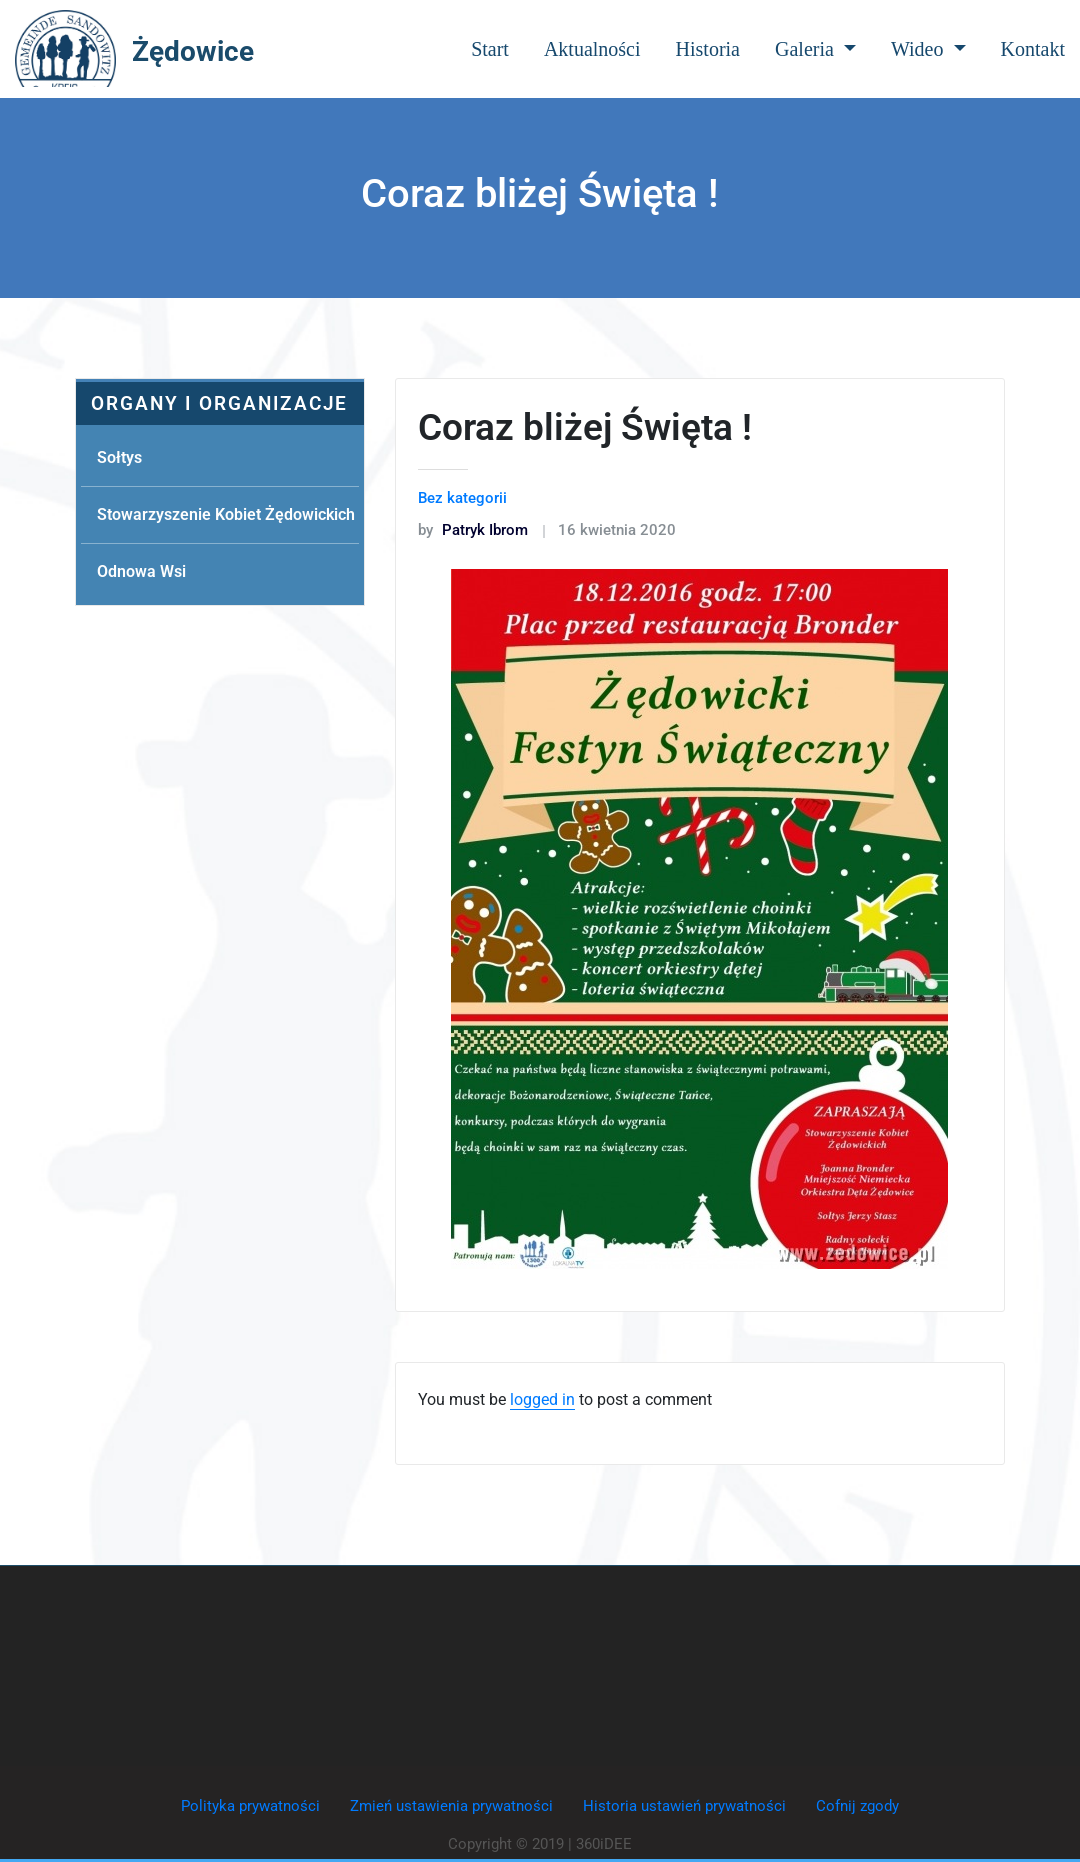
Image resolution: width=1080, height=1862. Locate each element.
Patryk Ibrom (473, 530)
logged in (542, 1399)
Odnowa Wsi (141, 571)
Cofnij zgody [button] (857, 1806)
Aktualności (592, 49)
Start (490, 49)
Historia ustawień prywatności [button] (684, 1806)
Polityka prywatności (250, 1806)
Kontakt (1033, 49)
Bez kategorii (462, 498)
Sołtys (119, 457)
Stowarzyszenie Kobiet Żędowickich (226, 514)
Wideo (928, 49)
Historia (708, 49)
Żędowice (193, 51)
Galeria (815, 49)
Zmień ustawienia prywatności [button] (451, 1806)
